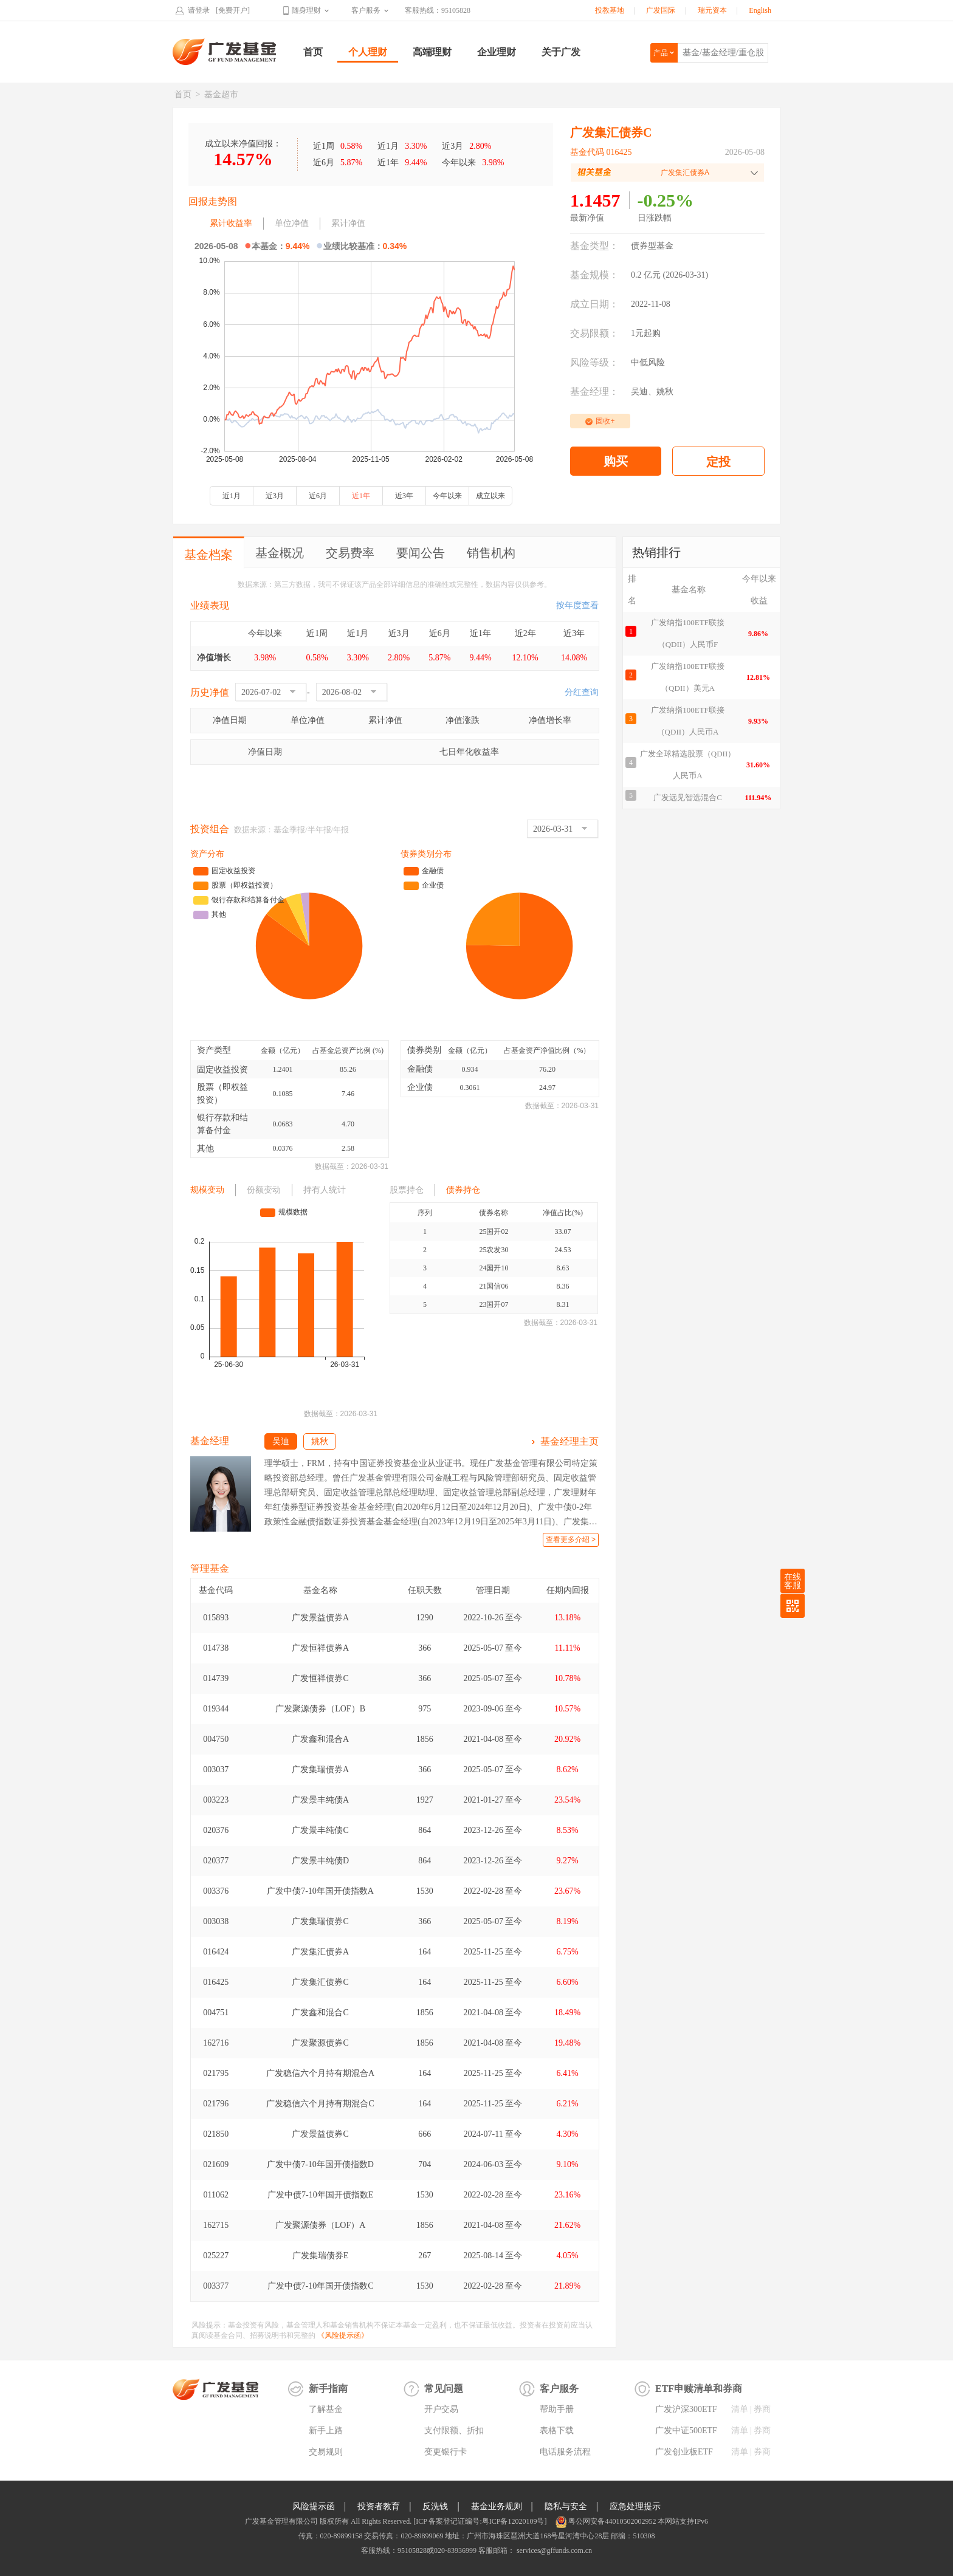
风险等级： (594, 362)
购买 (616, 461)
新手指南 (328, 2388)
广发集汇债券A (320, 1951)
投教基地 (609, 10)
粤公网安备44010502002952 (612, 2521)
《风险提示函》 (342, 2335)
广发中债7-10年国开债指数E (320, 2194)
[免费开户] (233, 10)
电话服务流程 (565, 2451)
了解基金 (326, 2409)
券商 (762, 2409)
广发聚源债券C (320, 2042)
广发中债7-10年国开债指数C (320, 2285)
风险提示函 (313, 2506)
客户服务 (365, 10)
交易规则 (326, 2451)
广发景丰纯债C (320, 1830)
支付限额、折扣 (454, 2430)
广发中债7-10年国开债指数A (320, 1891)
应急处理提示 (635, 2506)
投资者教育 (378, 2506)
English (760, 10)
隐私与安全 (566, 2506)
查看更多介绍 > (571, 1539)
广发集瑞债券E (320, 2255)
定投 (718, 461)
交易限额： (594, 333)
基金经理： (594, 391)
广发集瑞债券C (320, 1921)
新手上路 (326, 2430)
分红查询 (582, 692)
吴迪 (639, 391)
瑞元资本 (712, 10)
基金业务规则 (496, 2506)
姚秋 (664, 391)
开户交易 (441, 2409)
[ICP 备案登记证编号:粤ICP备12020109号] (479, 2521)
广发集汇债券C (320, 1982)
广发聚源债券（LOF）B (320, 1708)
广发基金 (225, 51)
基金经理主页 (569, 1441)
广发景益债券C (320, 2134)
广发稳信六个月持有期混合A (320, 2073)
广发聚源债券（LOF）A (320, 2225)
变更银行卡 (445, 2451)
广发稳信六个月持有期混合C (320, 2103)
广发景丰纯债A (320, 1799)
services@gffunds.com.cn (553, 2550)
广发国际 (660, 10)
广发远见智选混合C (687, 797)
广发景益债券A (320, 1617)
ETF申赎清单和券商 (698, 2388)
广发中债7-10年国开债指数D (320, 2164)
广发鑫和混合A (320, 1739)
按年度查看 (577, 605)
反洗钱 (435, 2506)
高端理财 (432, 52)
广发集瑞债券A (320, 1769)
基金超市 (221, 94)
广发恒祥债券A (320, 1648)
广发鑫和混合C (320, 2012)
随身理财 (306, 10)
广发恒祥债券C (320, 1678)
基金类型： (594, 246)
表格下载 (557, 2430)
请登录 (199, 10)
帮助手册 (557, 2409)
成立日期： (594, 304)
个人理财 (367, 52)
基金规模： (594, 275)
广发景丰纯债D (320, 1860)
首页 (313, 52)
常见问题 (443, 2388)
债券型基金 (652, 245)
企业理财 (496, 52)
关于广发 (561, 52)
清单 (739, 2409)
